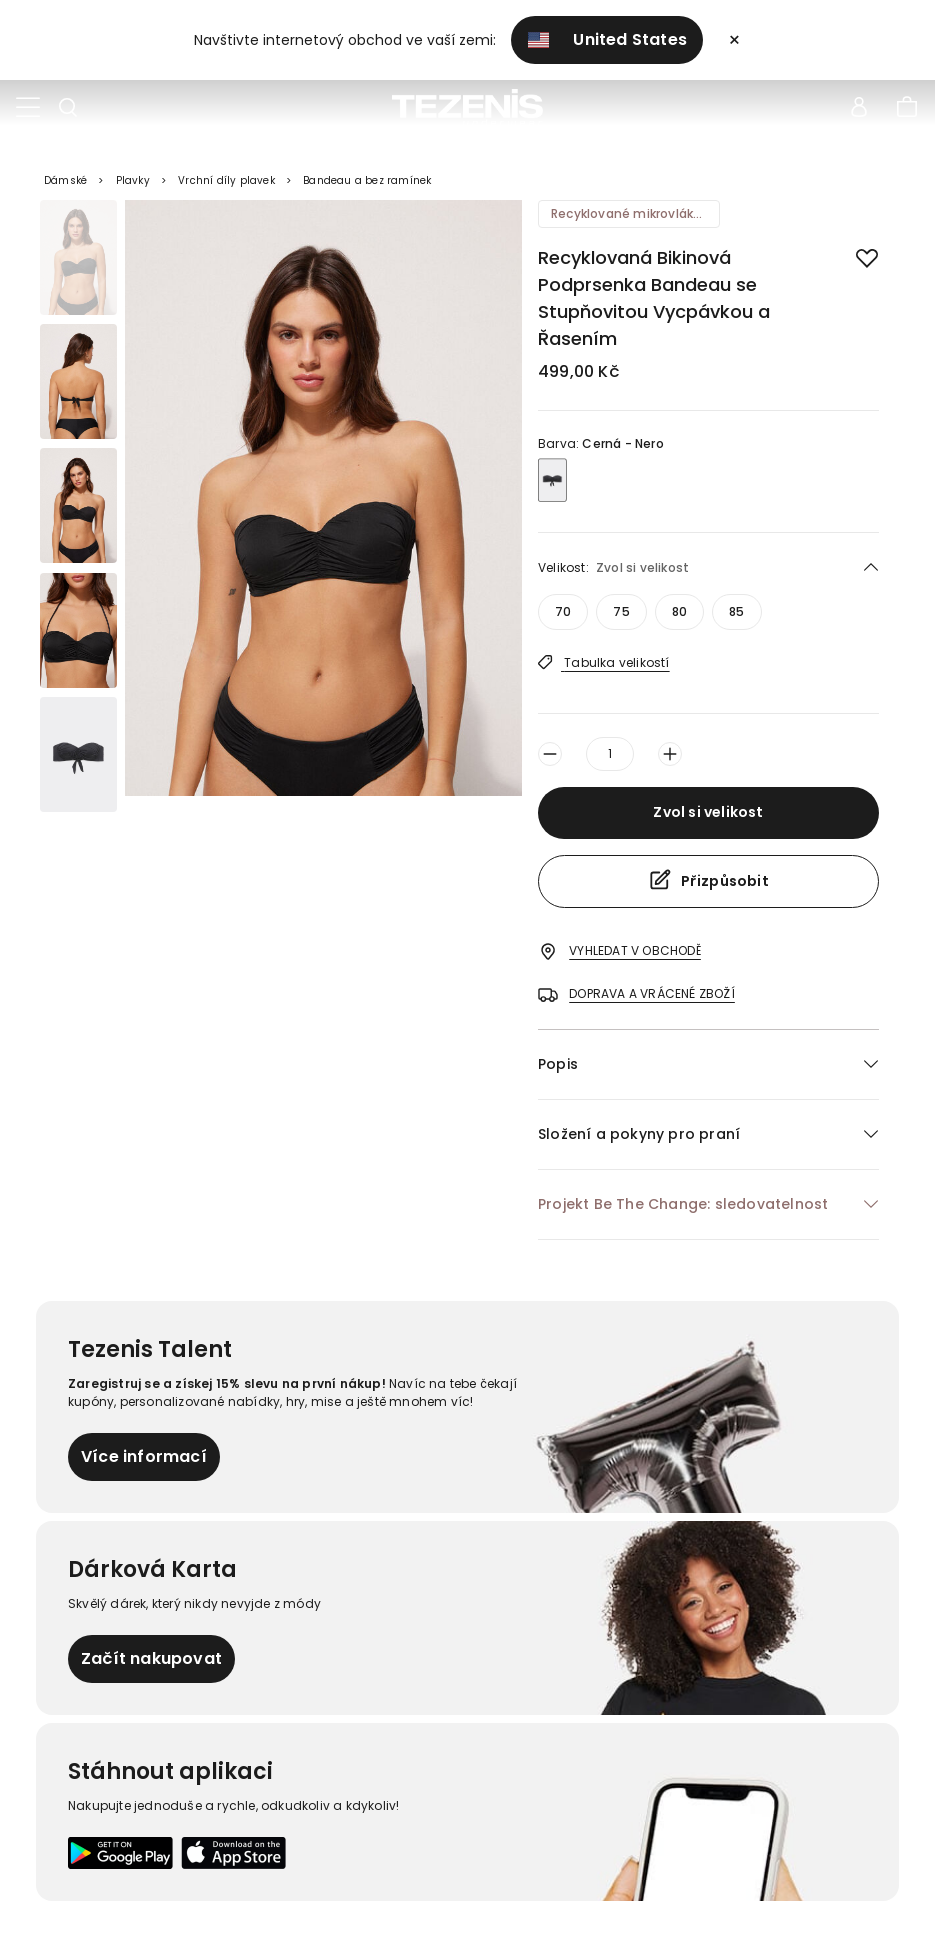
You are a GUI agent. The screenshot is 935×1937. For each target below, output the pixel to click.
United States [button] (607, 39)
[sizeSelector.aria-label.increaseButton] (670, 754)
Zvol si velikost (708, 812)
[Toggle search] (68, 108)
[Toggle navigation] (28, 108)
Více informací (144, 1456)
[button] (708, 1064)
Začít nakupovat (151, 1658)
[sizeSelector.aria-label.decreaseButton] (550, 754)
